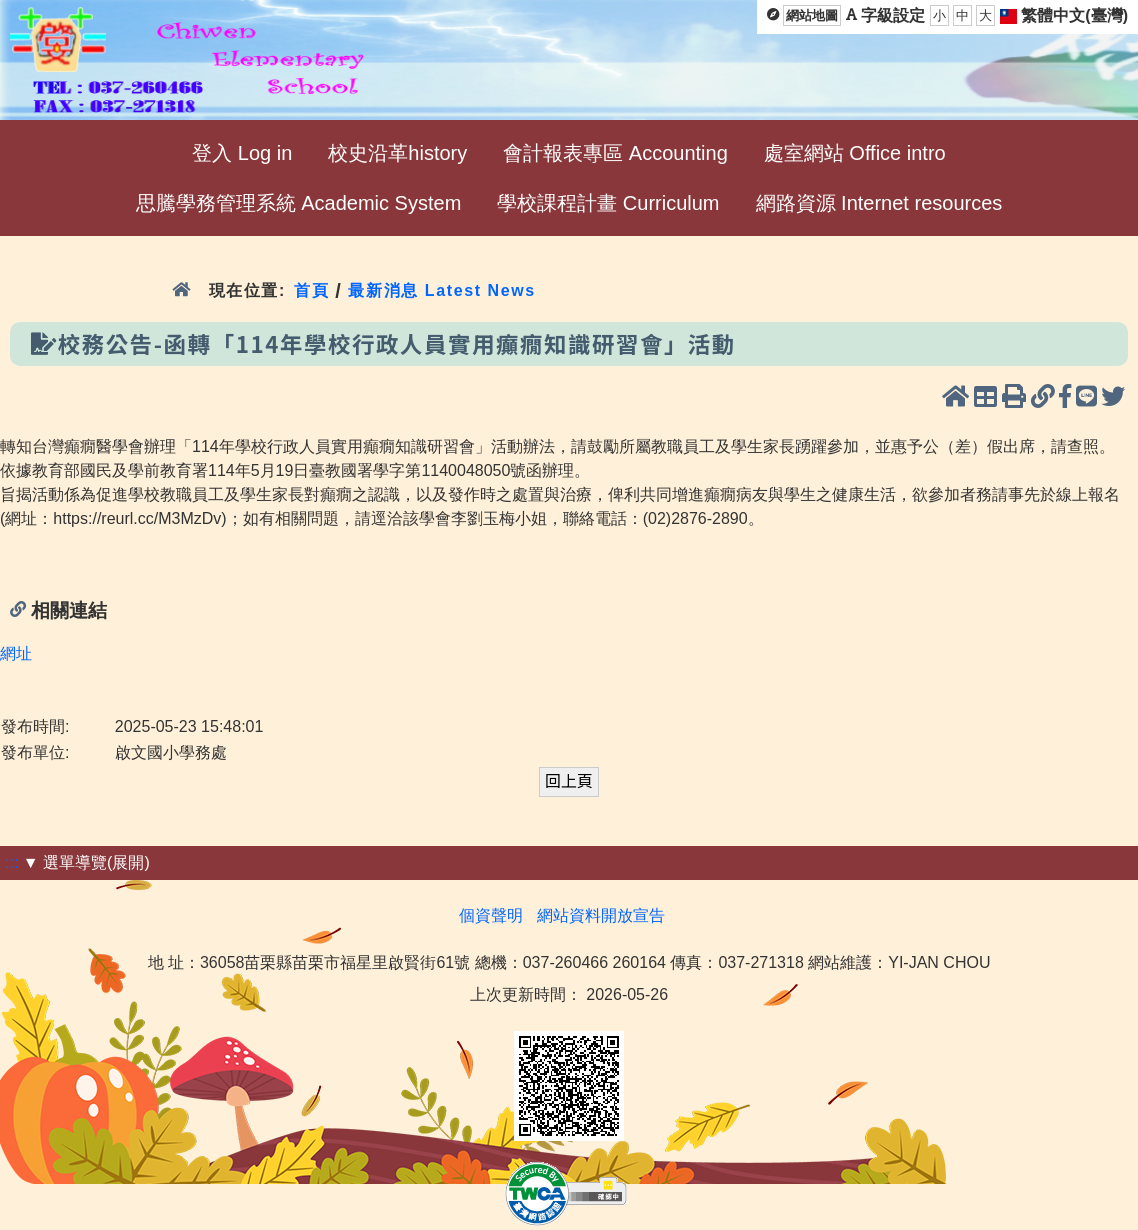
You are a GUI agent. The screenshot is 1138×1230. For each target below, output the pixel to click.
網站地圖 (812, 15)
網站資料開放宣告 (601, 915)
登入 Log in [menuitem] (242, 153)
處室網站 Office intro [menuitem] (855, 153)
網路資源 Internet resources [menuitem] (879, 203)
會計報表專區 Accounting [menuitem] (615, 153)
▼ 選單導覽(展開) (86, 862)
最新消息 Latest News (442, 290)
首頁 (311, 290)
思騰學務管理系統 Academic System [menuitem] (299, 203)
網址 (16, 653)
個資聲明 (491, 915)
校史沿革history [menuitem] (397, 153)
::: (11, 862)
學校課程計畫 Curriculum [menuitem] (608, 203)
